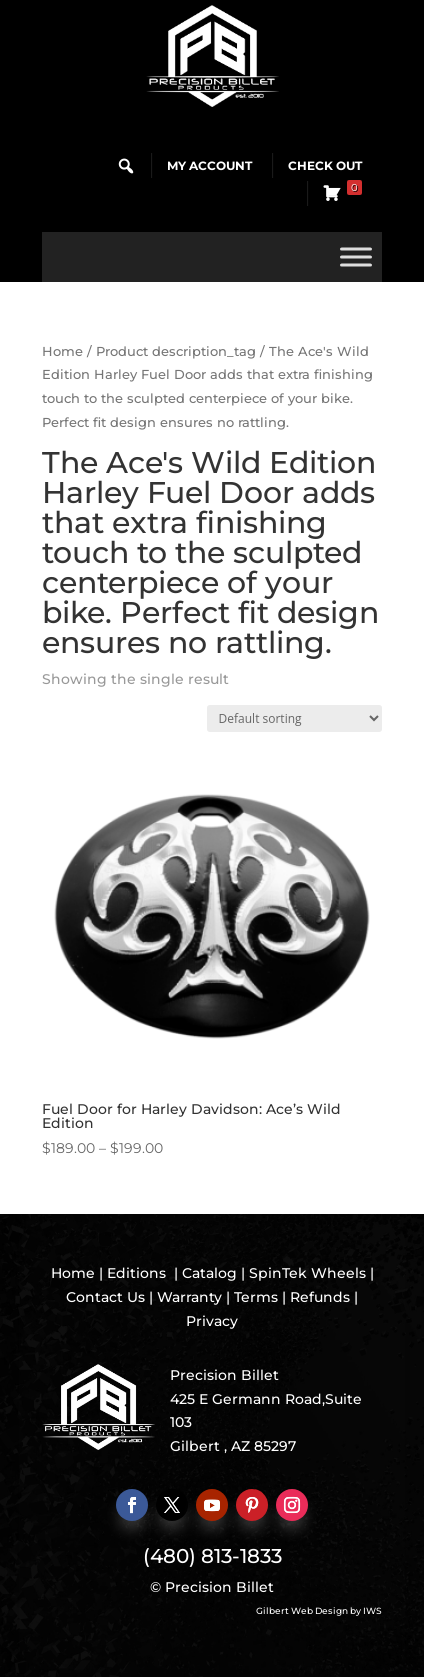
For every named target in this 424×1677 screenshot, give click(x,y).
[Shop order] (294, 718)
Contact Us (105, 1297)
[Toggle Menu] (356, 256)
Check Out (325, 165)
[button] (126, 166)
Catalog (209, 1273)
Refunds (320, 1297)
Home (62, 351)
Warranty (189, 1297)
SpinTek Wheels (307, 1273)
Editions (136, 1273)
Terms (256, 1297)
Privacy (212, 1321)
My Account (209, 165)
